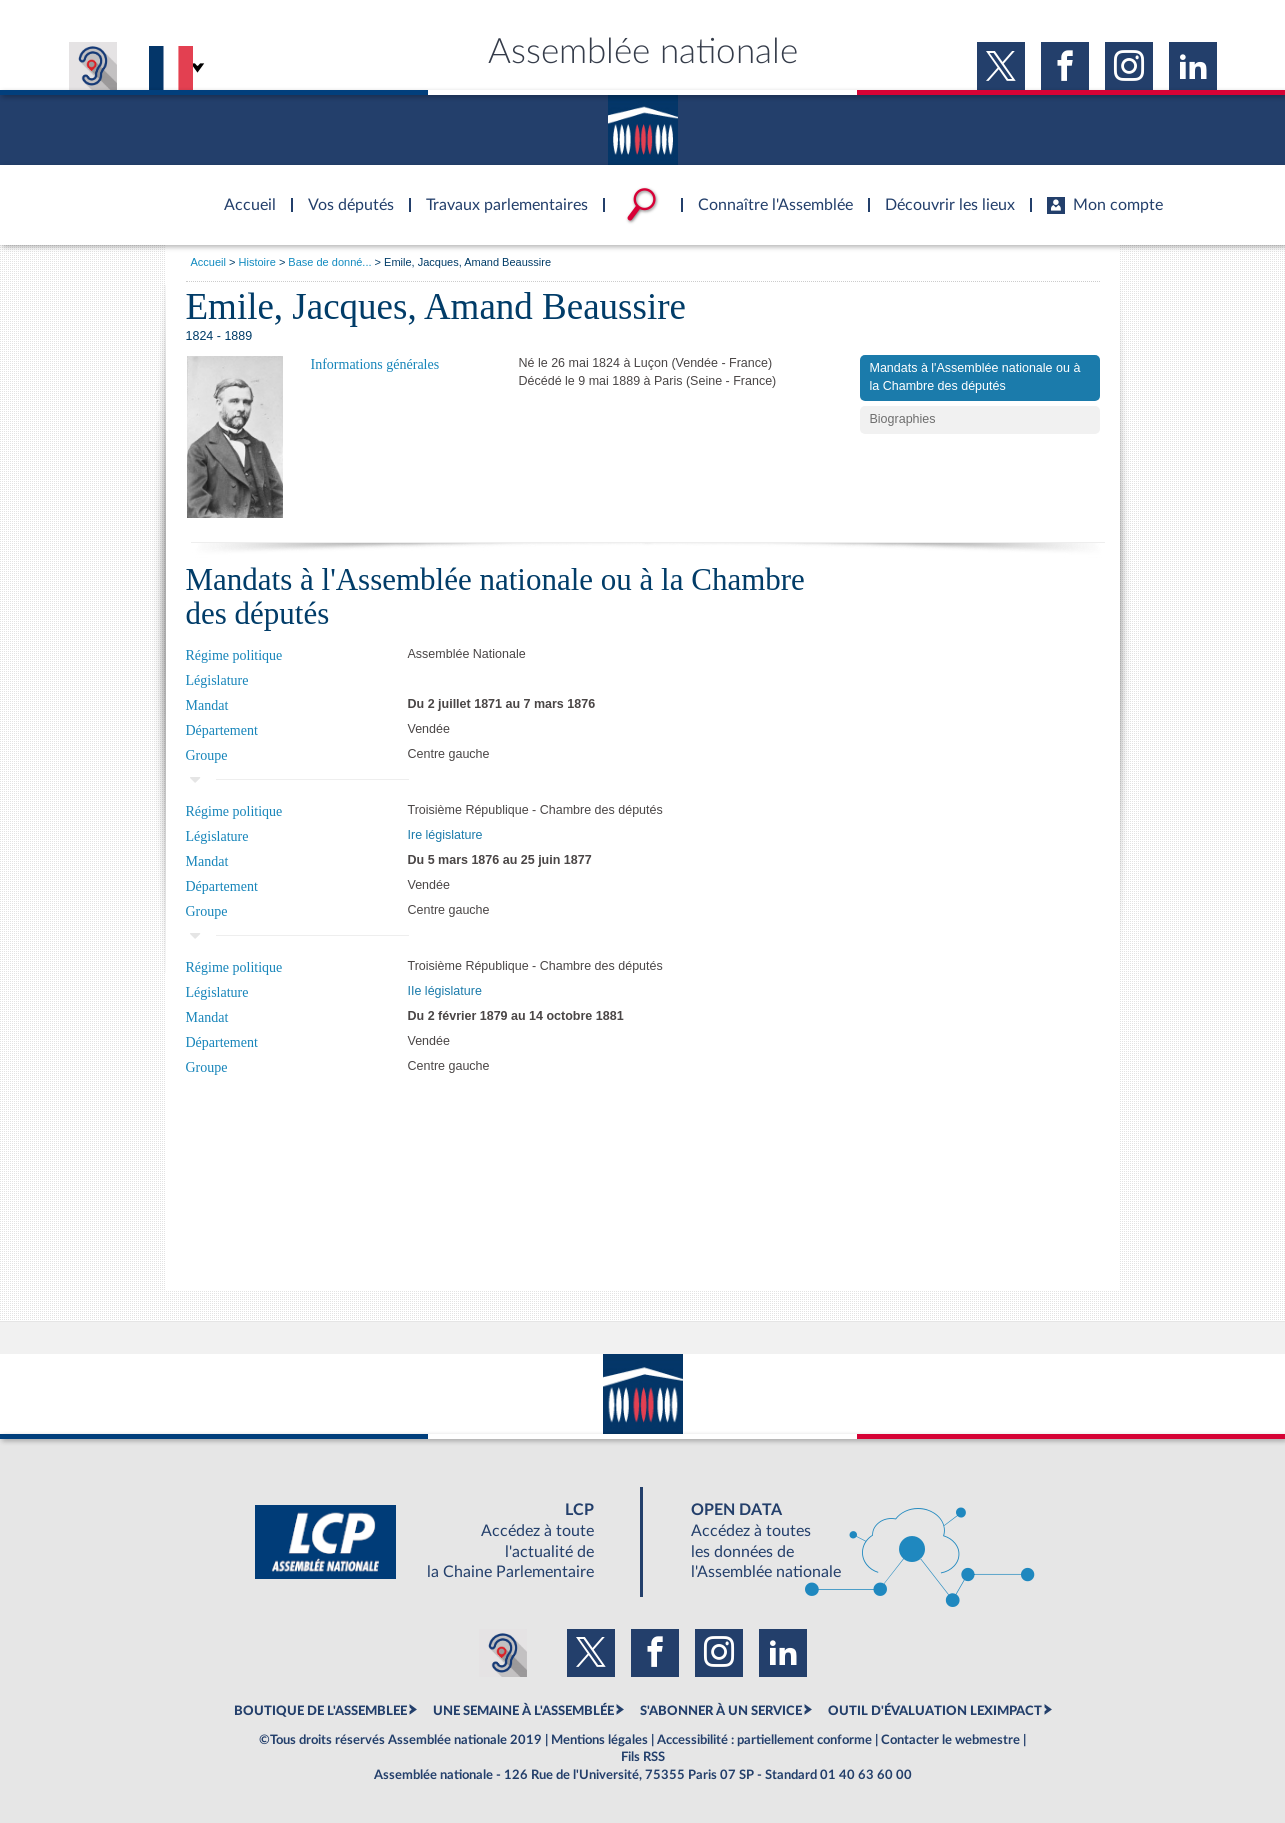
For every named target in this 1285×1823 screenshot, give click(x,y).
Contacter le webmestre (950, 1740)
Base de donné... (329, 262)
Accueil (208, 262)
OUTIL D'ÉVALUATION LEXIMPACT (935, 1711)
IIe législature (445, 991)
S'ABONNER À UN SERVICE (721, 1711)
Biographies (903, 419)
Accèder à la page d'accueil (243, 193)
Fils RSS (643, 1757)
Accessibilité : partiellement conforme (764, 1740)
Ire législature (445, 835)
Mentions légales (599, 1740)
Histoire (257, 262)
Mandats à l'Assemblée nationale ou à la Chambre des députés (975, 377)
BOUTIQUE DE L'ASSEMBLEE (320, 1711)
